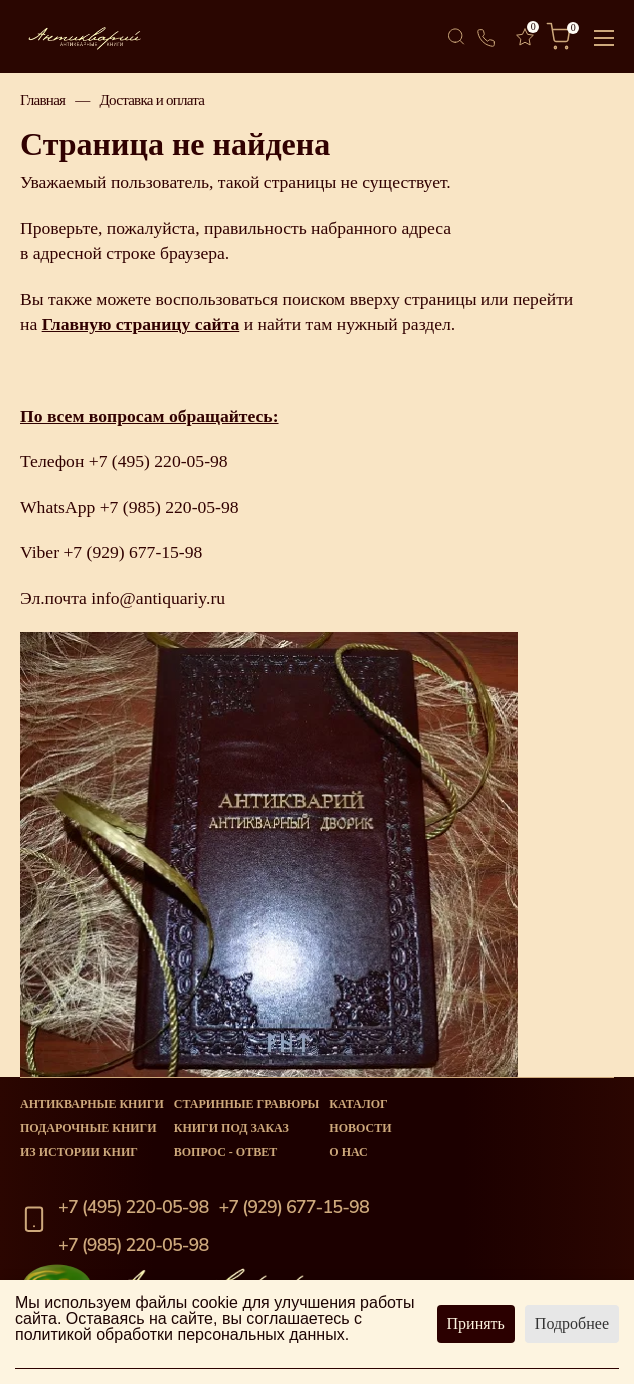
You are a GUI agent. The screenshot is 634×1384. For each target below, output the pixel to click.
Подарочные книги (88, 1128)
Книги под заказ (231, 1128)
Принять (476, 1323)
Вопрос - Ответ (225, 1152)
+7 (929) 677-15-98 (132, 552)
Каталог (358, 1104)
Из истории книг (79, 1152)
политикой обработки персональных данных (180, 1334)
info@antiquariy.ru (158, 598)
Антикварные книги (92, 1104)
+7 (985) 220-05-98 (169, 507)
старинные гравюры (247, 1104)
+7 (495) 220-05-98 (158, 461)
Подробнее (572, 1323)
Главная (42, 100)
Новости (360, 1128)
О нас (348, 1152)
